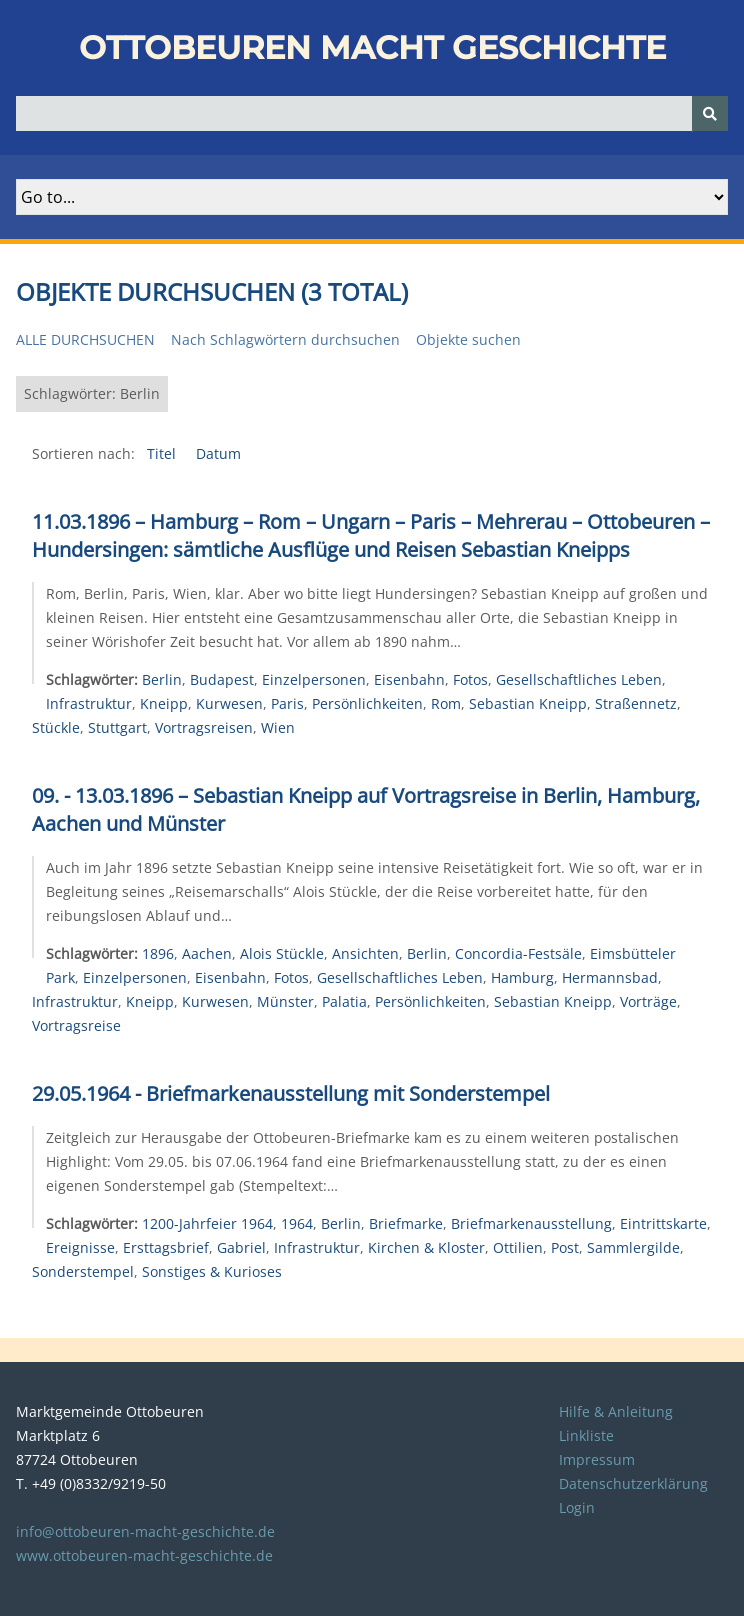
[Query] (372, 113)
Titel (163, 453)
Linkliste (586, 1435)
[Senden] (710, 113)
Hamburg (522, 977)
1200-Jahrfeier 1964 (207, 1223)
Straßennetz (636, 703)
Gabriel (241, 1247)
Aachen (207, 953)
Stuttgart (117, 727)
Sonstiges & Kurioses (212, 1271)
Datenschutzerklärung (633, 1483)
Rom (446, 703)
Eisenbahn (409, 679)
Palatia (344, 1001)
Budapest (222, 679)
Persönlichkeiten (367, 703)
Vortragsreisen (204, 727)
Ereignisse (80, 1247)
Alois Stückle (282, 953)
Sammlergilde (633, 1247)
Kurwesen (229, 703)
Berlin (162, 679)
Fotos (470, 679)
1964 (297, 1223)
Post (565, 1247)
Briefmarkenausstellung (531, 1223)
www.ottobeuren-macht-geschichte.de (144, 1555)
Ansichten (365, 953)
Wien (278, 727)
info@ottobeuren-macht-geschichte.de (145, 1531)
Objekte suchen (468, 339)
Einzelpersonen (314, 679)
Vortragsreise (76, 1025)
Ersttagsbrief (166, 1247)
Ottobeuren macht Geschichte (372, 47)
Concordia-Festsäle (518, 953)
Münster (285, 1001)
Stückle (56, 727)
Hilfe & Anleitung (616, 1411)
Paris (287, 703)
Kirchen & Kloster (426, 1247)
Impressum (597, 1459)
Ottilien (518, 1247)
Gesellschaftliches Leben (579, 679)
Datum (218, 453)
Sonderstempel (83, 1271)
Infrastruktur (89, 703)
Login (577, 1507)
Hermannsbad (610, 977)
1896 (158, 953)
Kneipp (164, 703)
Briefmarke (406, 1223)
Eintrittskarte (663, 1223)
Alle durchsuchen (85, 339)
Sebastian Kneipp (528, 703)
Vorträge (648, 1001)
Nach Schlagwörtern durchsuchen (285, 339)
